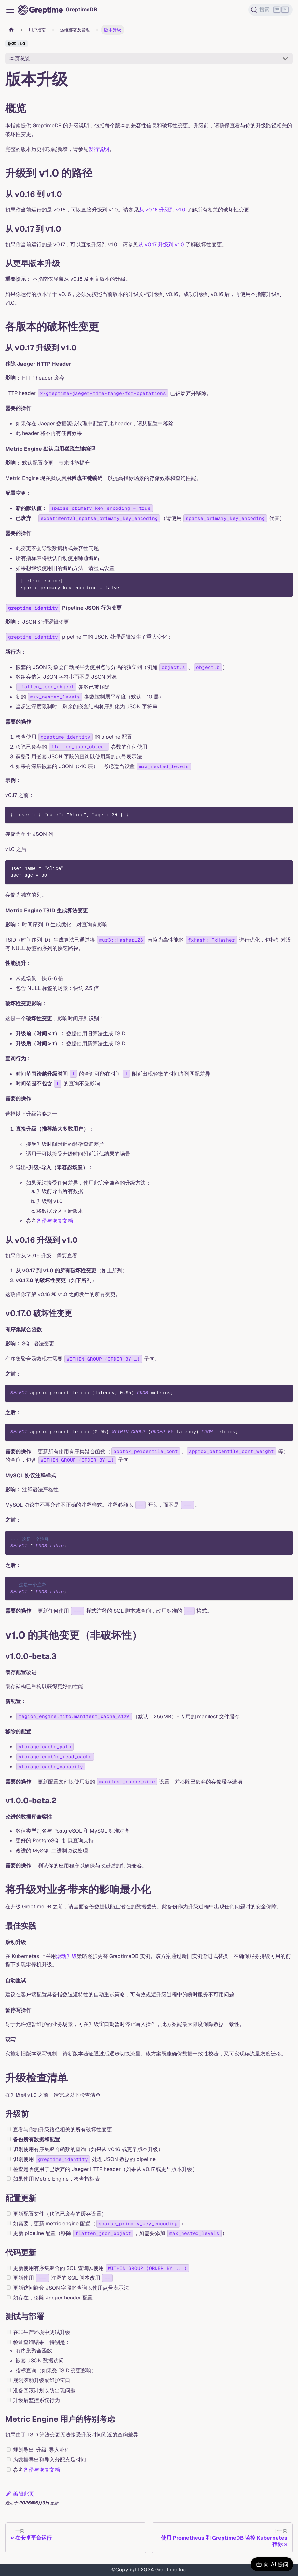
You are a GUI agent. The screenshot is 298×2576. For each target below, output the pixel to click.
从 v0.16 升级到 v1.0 (162, 209)
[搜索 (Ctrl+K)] (270, 10)
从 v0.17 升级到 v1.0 (161, 244)
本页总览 (19, 58)
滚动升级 (66, 1956)
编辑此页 (19, 2493)
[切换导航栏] (10, 10)
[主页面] (11, 30)
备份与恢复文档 (54, 1220)
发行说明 (98, 149)
